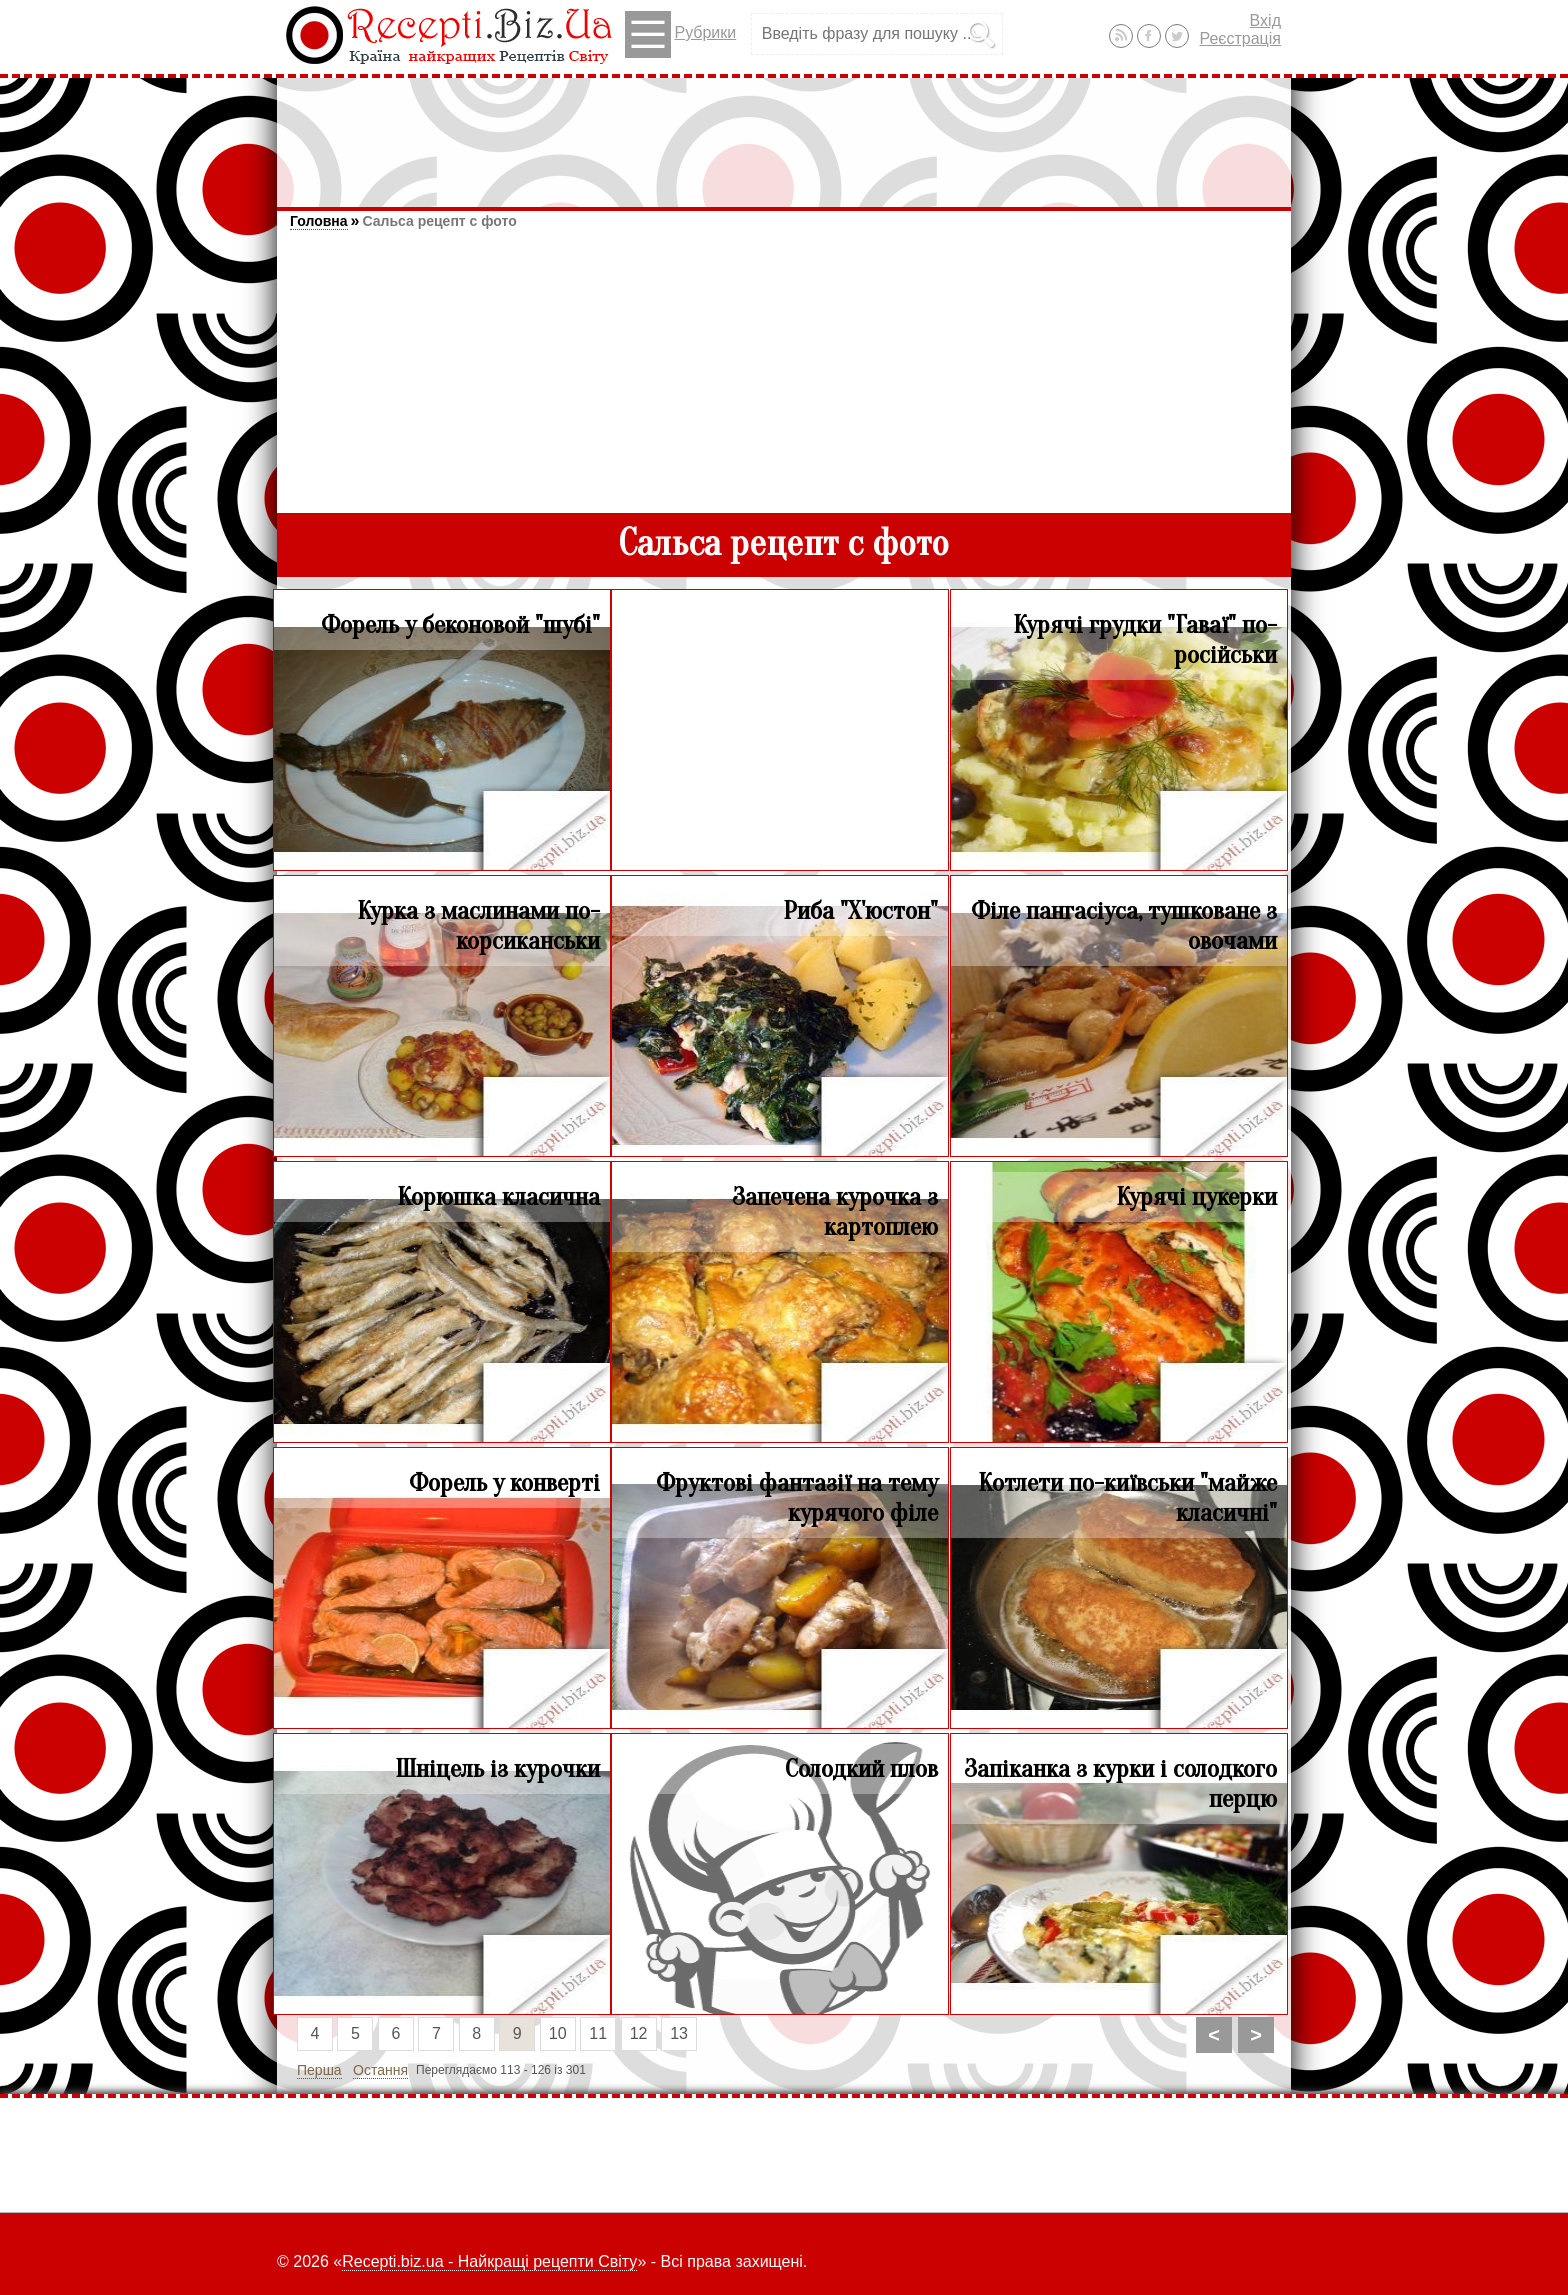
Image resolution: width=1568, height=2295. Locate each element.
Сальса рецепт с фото (439, 221)
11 (598, 2033)
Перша (319, 2070)
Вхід (1265, 20)
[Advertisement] (784, 133)
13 (679, 2033)
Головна (319, 221)
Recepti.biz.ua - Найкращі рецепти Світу (489, 2261)
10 (558, 2033)
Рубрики (680, 34)
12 (639, 2033)
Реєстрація (1240, 38)
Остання (380, 2070)
